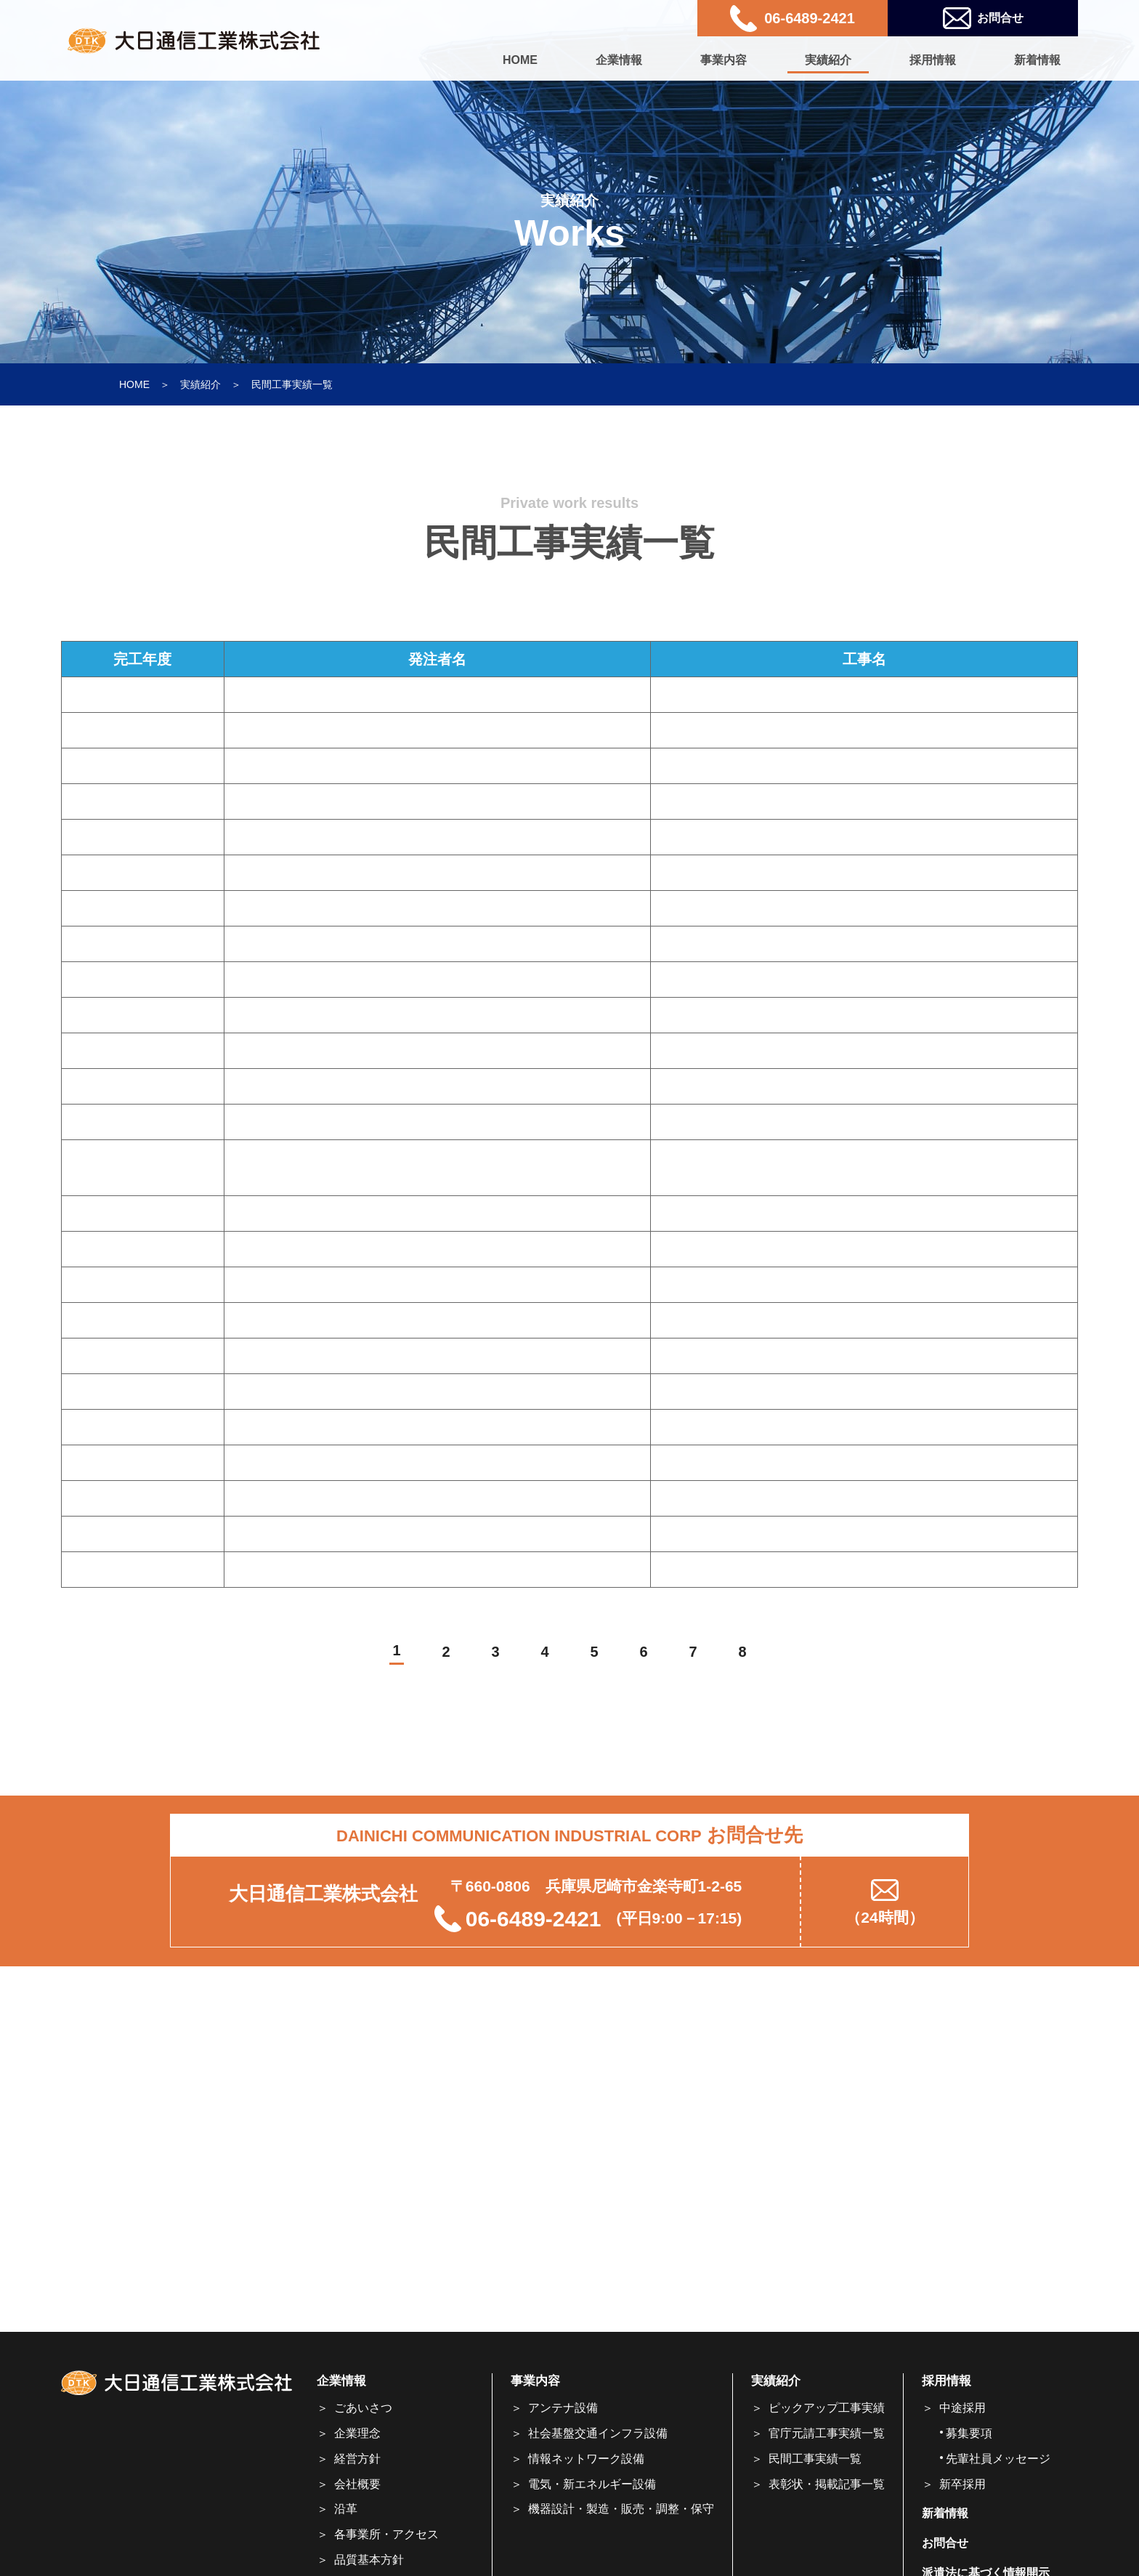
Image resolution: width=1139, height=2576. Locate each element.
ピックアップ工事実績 (827, 2408)
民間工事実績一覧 (815, 2458)
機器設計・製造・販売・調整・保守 (621, 2509)
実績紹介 (828, 60)
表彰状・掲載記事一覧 (827, 2484)
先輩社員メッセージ (998, 2458)
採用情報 (932, 60)
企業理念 (357, 2433)
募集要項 (969, 2433)
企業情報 (619, 60)
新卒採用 (962, 2484)
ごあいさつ (363, 2408)
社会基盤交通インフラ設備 (598, 2433)
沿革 (345, 2509)
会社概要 (357, 2484)
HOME (520, 60)
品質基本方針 (369, 2559)
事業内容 (723, 60)
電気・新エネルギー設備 (592, 2484)
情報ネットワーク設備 (586, 2458)
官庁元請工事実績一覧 (827, 2433)
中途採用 (962, 2408)
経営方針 (357, 2458)
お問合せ (983, 18)
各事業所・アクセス (386, 2534)
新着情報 (1037, 60)
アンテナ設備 (563, 2408)
